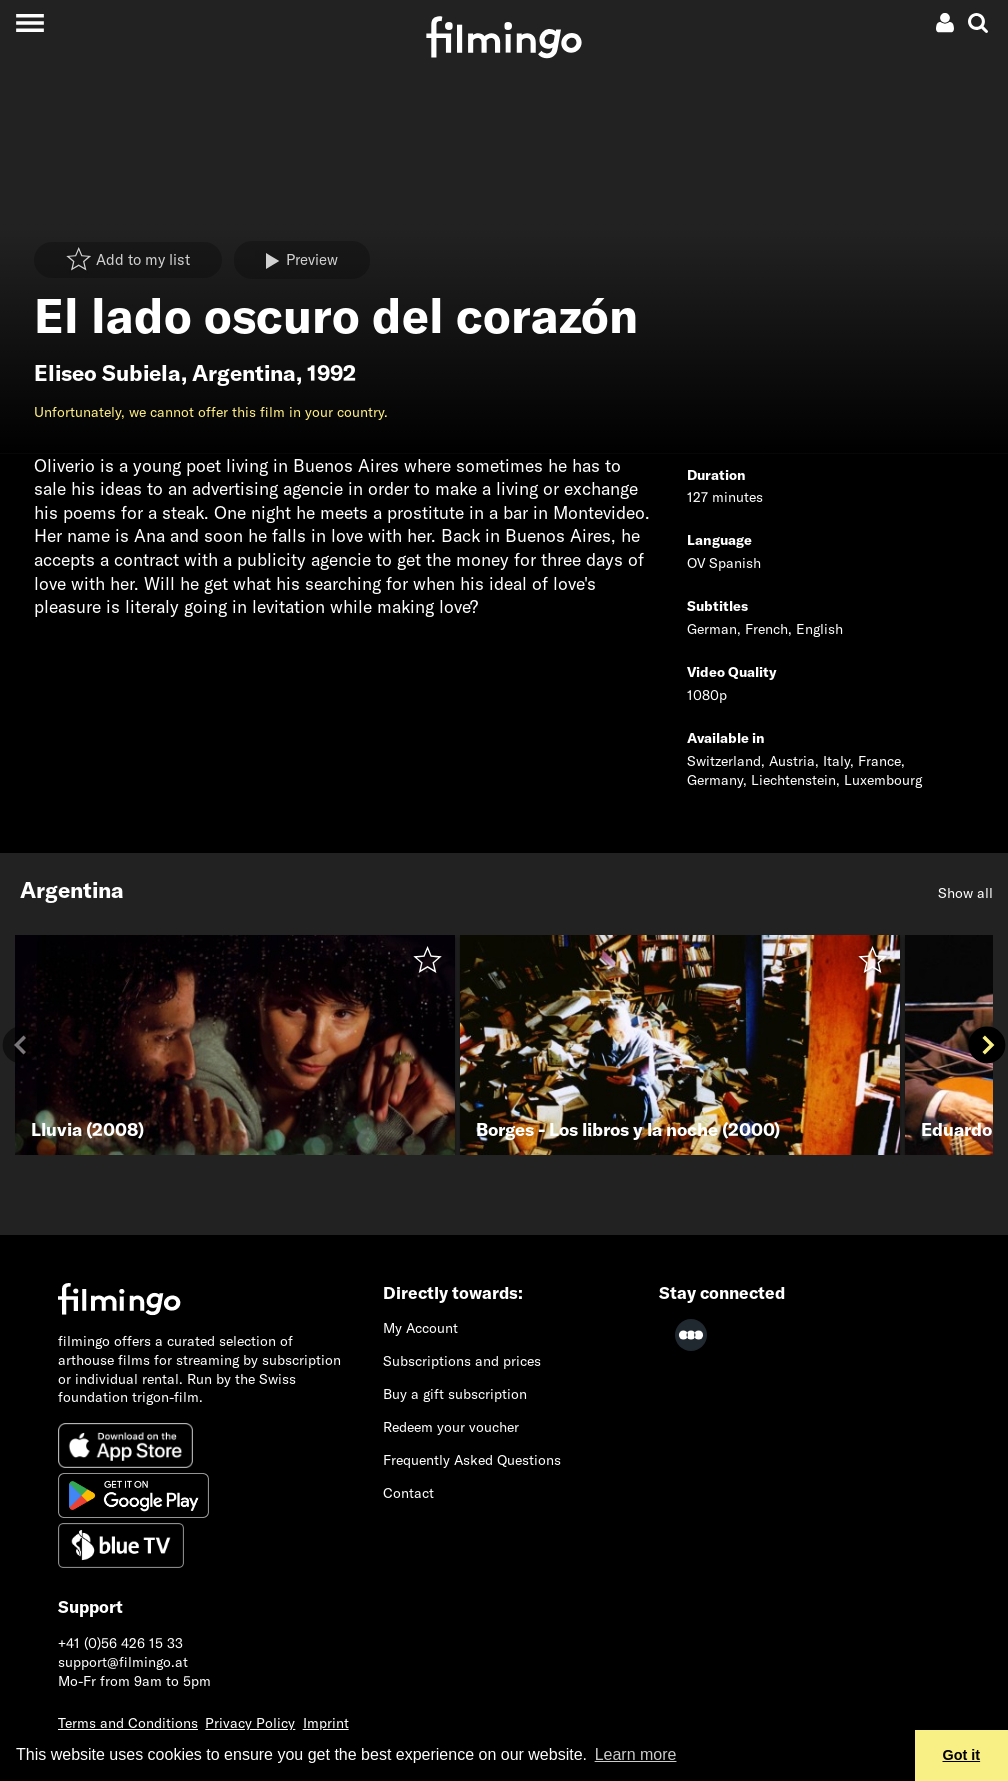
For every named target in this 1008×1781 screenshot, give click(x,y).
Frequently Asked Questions (472, 1460)
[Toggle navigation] (29, 22)
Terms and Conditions (128, 1723)
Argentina (244, 373)
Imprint (326, 1723)
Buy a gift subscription (455, 1394)
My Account (420, 1328)
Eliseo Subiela (107, 373)
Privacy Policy (250, 1723)
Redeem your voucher (451, 1427)
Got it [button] (962, 1755)
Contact (408, 1493)
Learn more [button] (636, 1754)
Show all (965, 893)
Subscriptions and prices (462, 1361)
